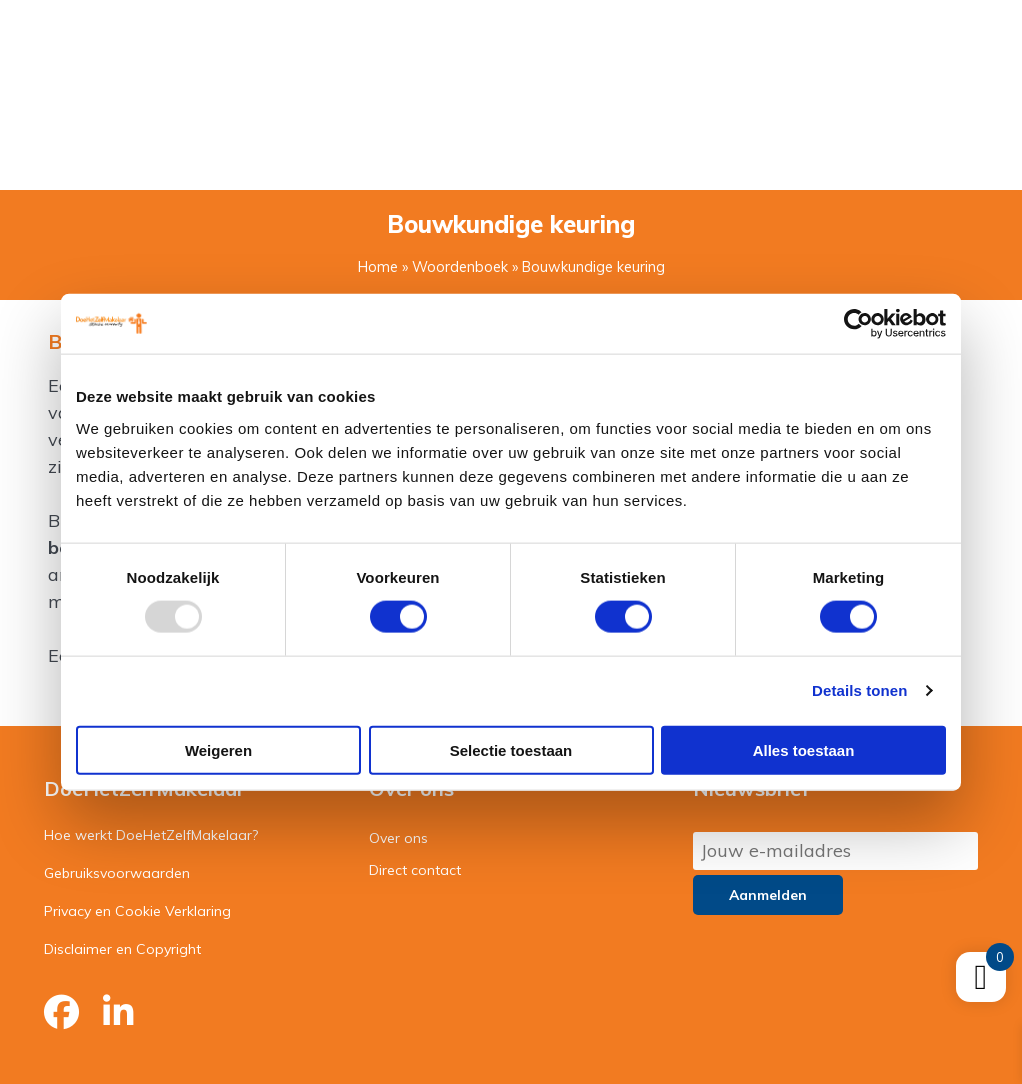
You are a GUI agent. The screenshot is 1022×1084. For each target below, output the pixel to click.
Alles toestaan (804, 749)
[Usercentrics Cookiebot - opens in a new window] (858, 324)
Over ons (398, 838)
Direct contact (415, 870)
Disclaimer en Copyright (122, 949)
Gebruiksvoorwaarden (117, 873)
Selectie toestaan (511, 749)
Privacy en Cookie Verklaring (137, 911)
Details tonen (859, 690)
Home (378, 267)
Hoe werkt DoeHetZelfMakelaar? (151, 835)
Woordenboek (460, 267)
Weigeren (218, 749)
